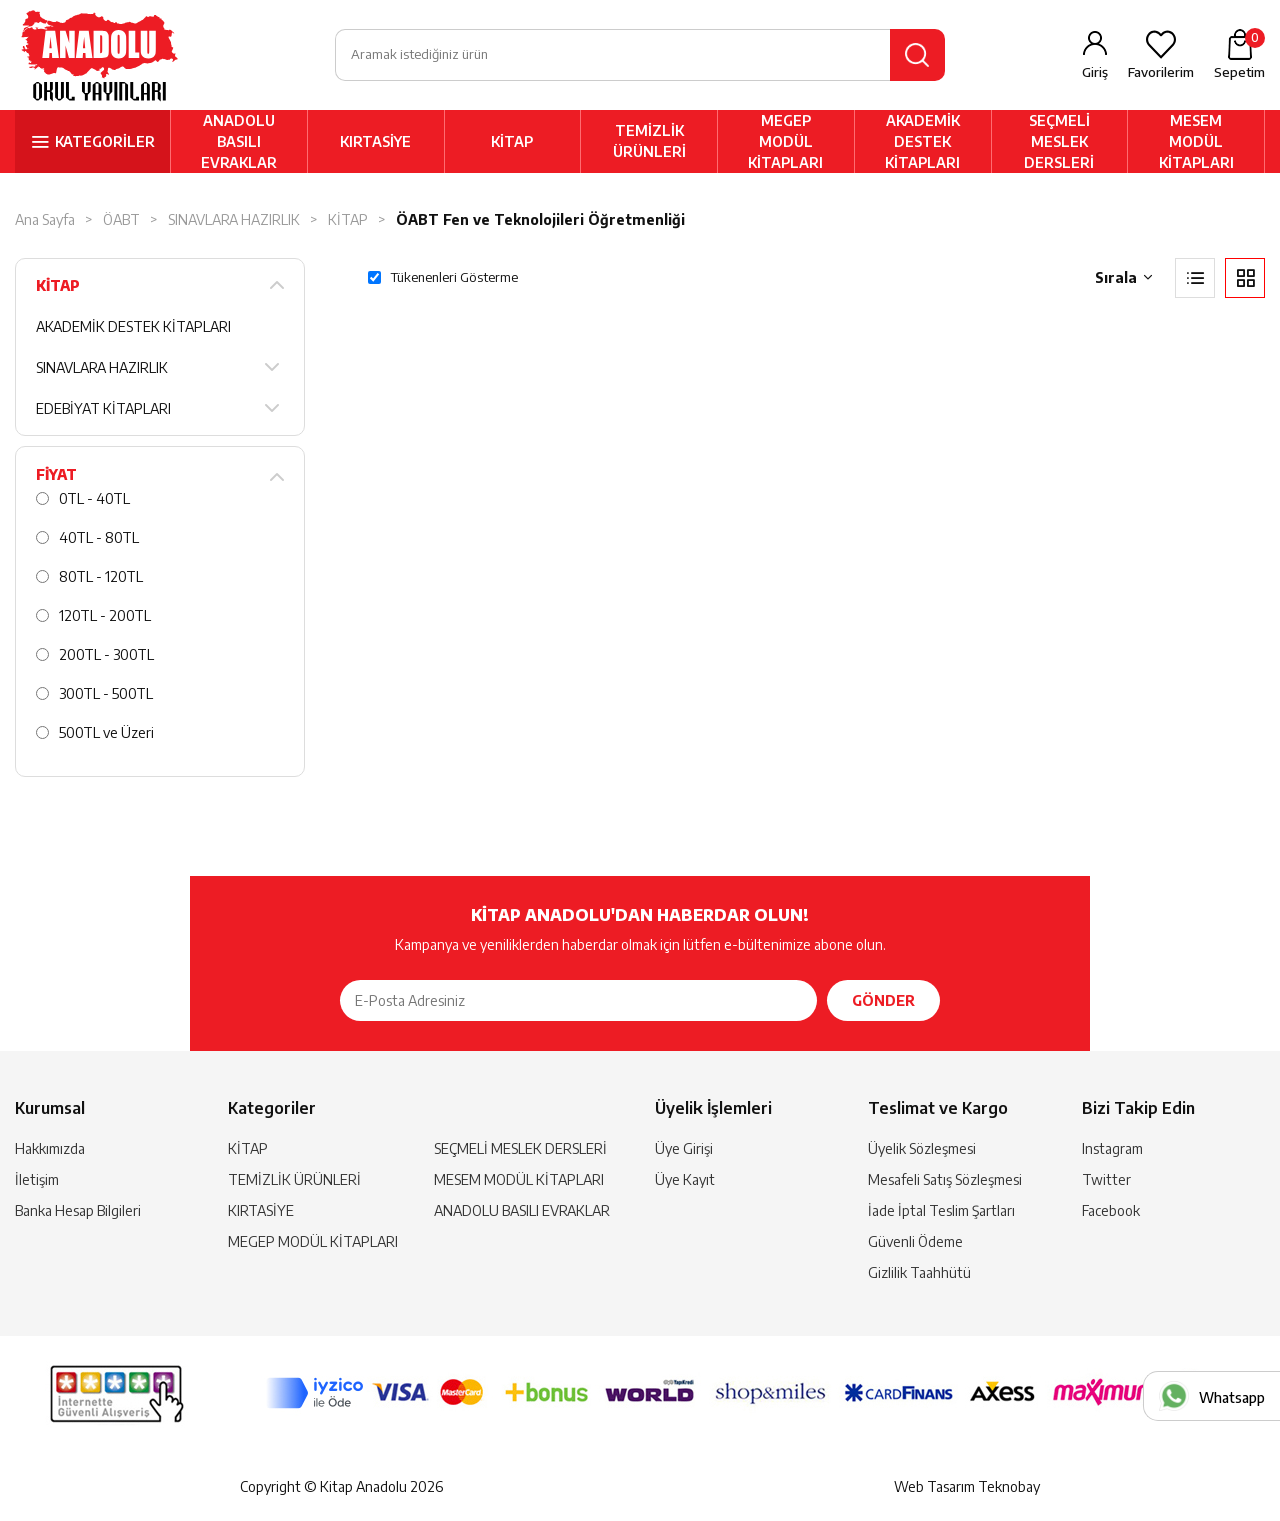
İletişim (37, 1179)
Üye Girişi (684, 1148)
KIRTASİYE (375, 141)
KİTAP (512, 141)
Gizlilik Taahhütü (919, 1272)
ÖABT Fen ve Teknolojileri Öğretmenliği (540, 219)
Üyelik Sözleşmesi (922, 1148)
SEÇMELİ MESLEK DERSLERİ (1059, 141)
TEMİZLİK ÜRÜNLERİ (649, 141)
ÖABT (121, 219)
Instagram (1112, 1148)
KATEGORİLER (105, 141)
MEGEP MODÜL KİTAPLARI (785, 141)
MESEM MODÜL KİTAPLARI (1196, 141)
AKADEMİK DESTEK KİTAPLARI (922, 141)
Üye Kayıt (685, 1179)
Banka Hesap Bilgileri (78, 1210)
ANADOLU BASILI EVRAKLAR (239, 141)
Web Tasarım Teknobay (967, 1486)
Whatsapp (1232, 1397)
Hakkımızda (50, 1148)
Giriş (1095, 72)
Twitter (1106, 1179)
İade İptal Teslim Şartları (941, 1210)
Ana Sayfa (45, 219)
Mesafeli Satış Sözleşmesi (945, 1179)
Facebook (1111, 1210)
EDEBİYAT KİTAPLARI (103, 408)
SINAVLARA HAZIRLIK (234, 219)
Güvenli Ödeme (915, 1241)
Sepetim (1239, 54)
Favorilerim (1161, 72)
